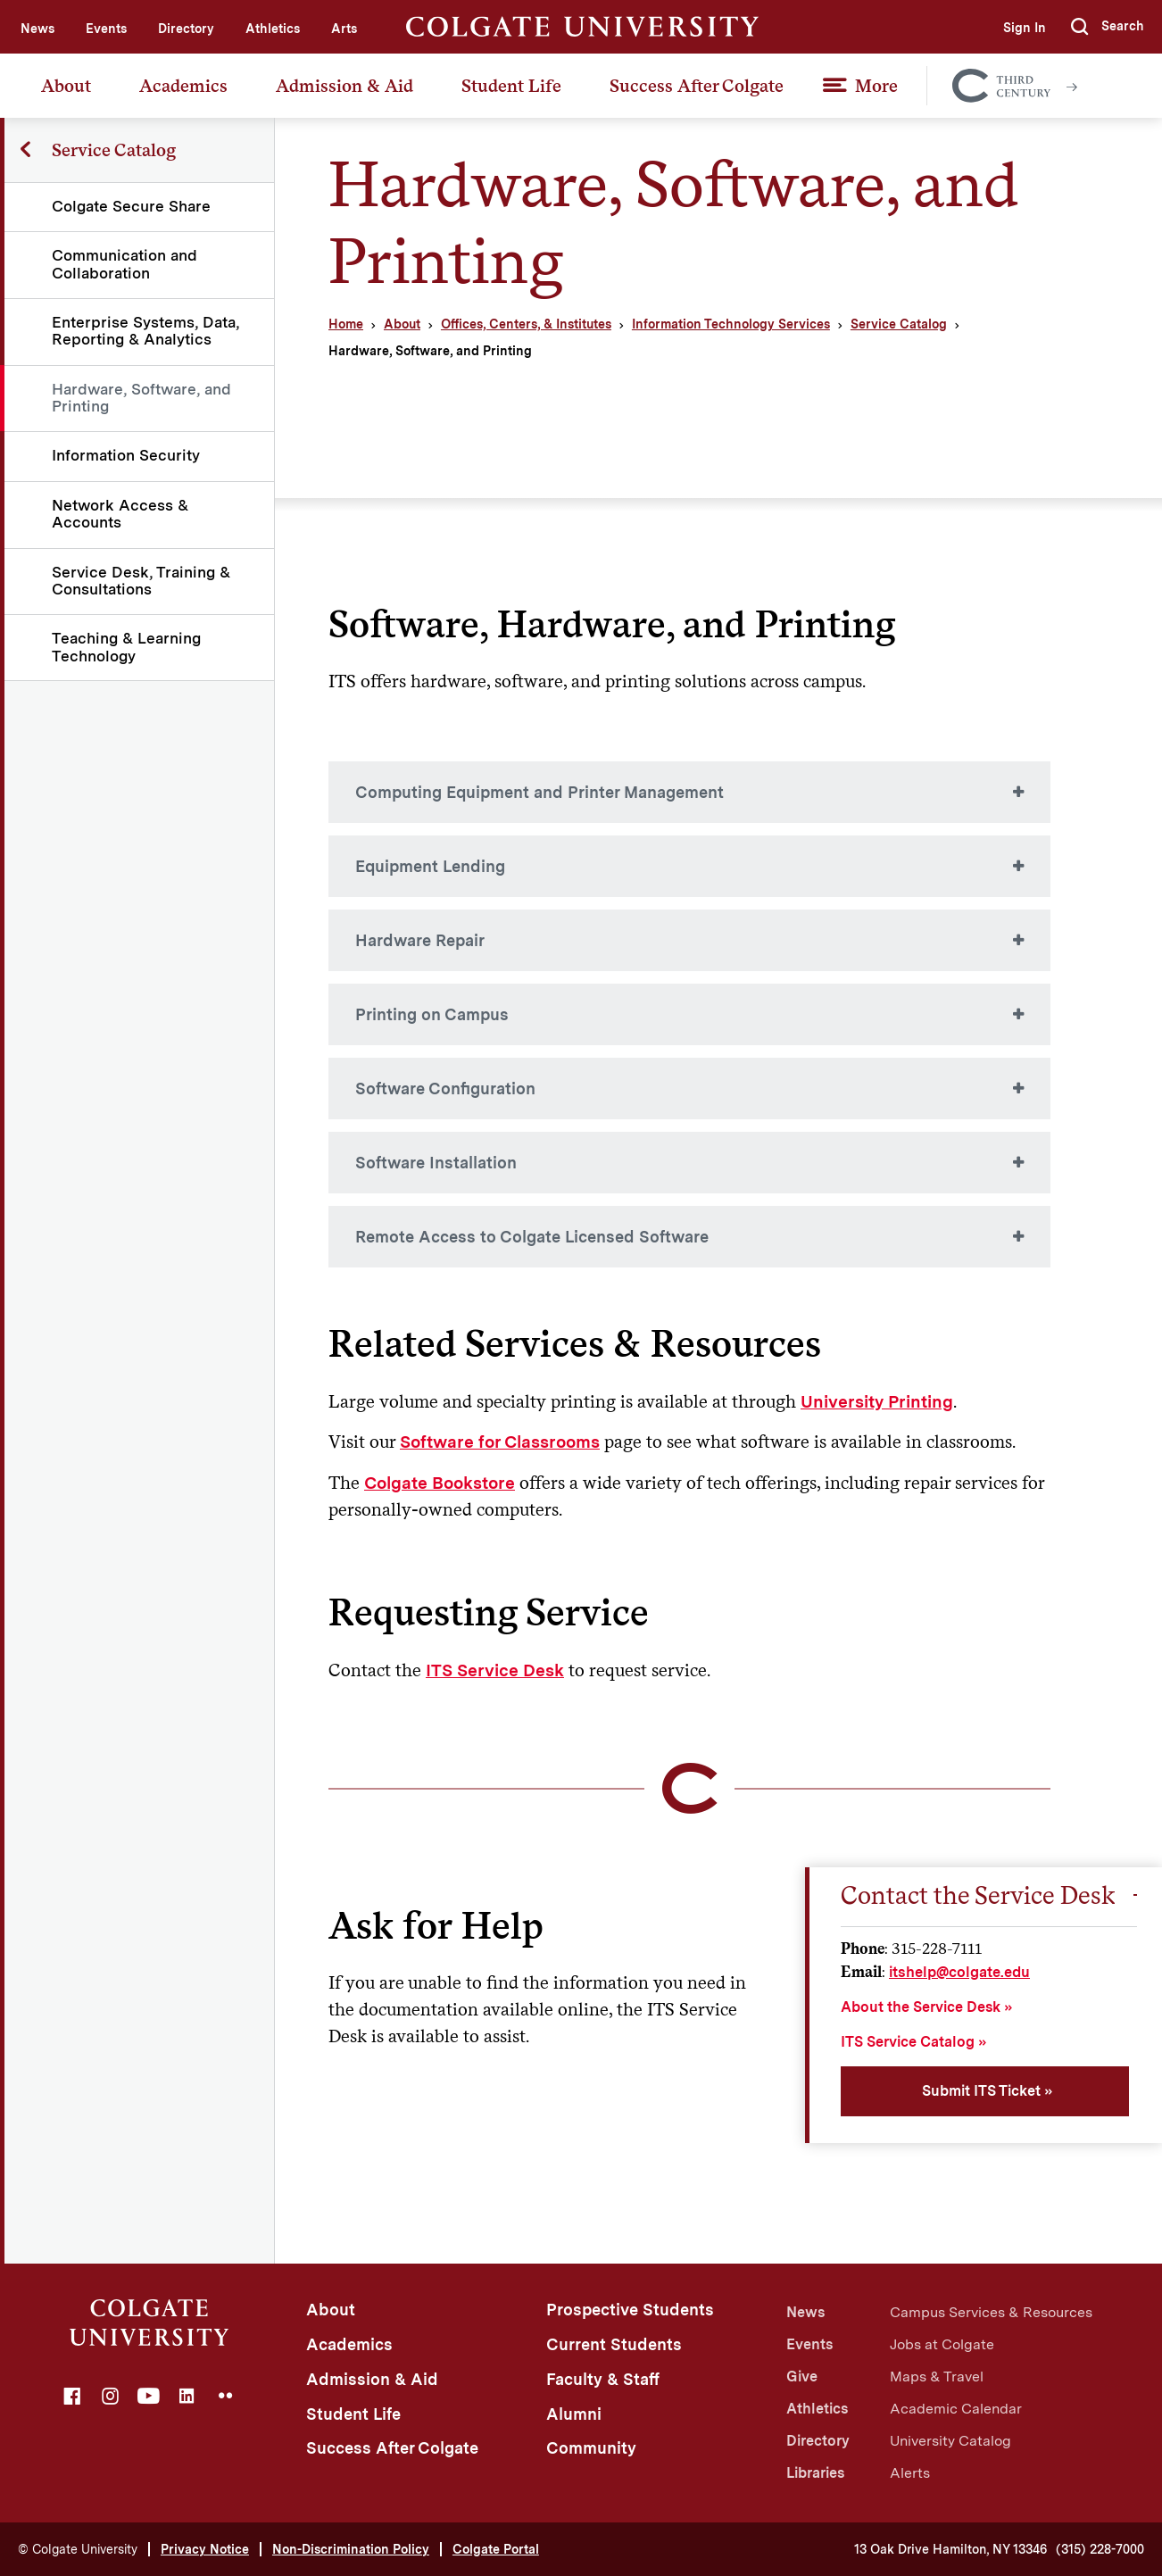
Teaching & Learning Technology (126, 646)
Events (106, 28)
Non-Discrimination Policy (350, 2549)
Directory (186, 28)
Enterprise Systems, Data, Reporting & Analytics (145, 330)
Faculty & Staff (603, 2379)
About (66, 85)
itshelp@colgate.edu (959, 1972)
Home (345, 324)
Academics (183, 85)
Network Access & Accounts (120, 513)
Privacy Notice (205, 2549)
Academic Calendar (956, 2408)
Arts (344, 28)
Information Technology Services (731, 324)
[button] (1107, 26)
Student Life (511, 85)
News (37, 28)
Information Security (126, 455)
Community (591, 2448)
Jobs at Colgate (942, 2344)
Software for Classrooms (500, 1442)
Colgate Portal (495, 2549)
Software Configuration (445, 1088)
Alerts (910, 2472)
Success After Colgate (697, 85)
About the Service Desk (920, 2006)
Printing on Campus (432, 1014)
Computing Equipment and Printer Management (539, 792)
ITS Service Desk (495, 1670)
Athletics (272, 28)
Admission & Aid (344, 85)
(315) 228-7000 (1100, 2549)
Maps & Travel (937, 2376)
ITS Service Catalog (908, 2041)
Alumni (574, 2414)
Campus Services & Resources (991, 2312)
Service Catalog (899, 324)
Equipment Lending (430, 866)
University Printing (877, 1402)
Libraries (815, 2472)
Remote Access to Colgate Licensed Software (532, 1236)
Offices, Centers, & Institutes (526, 324)
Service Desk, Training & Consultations (141, 580)
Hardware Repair (420, 940)
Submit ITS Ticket (981, 2090)
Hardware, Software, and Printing (141, 397)
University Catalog (950, 2440)
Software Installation (436, 1162)
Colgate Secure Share (131, 206)
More (876, 85)
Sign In (1024, 28)
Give (802, 2376)
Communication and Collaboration (124, 263)
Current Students (614, 2344)
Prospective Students (630, 2309)
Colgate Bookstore (439, 1483)
